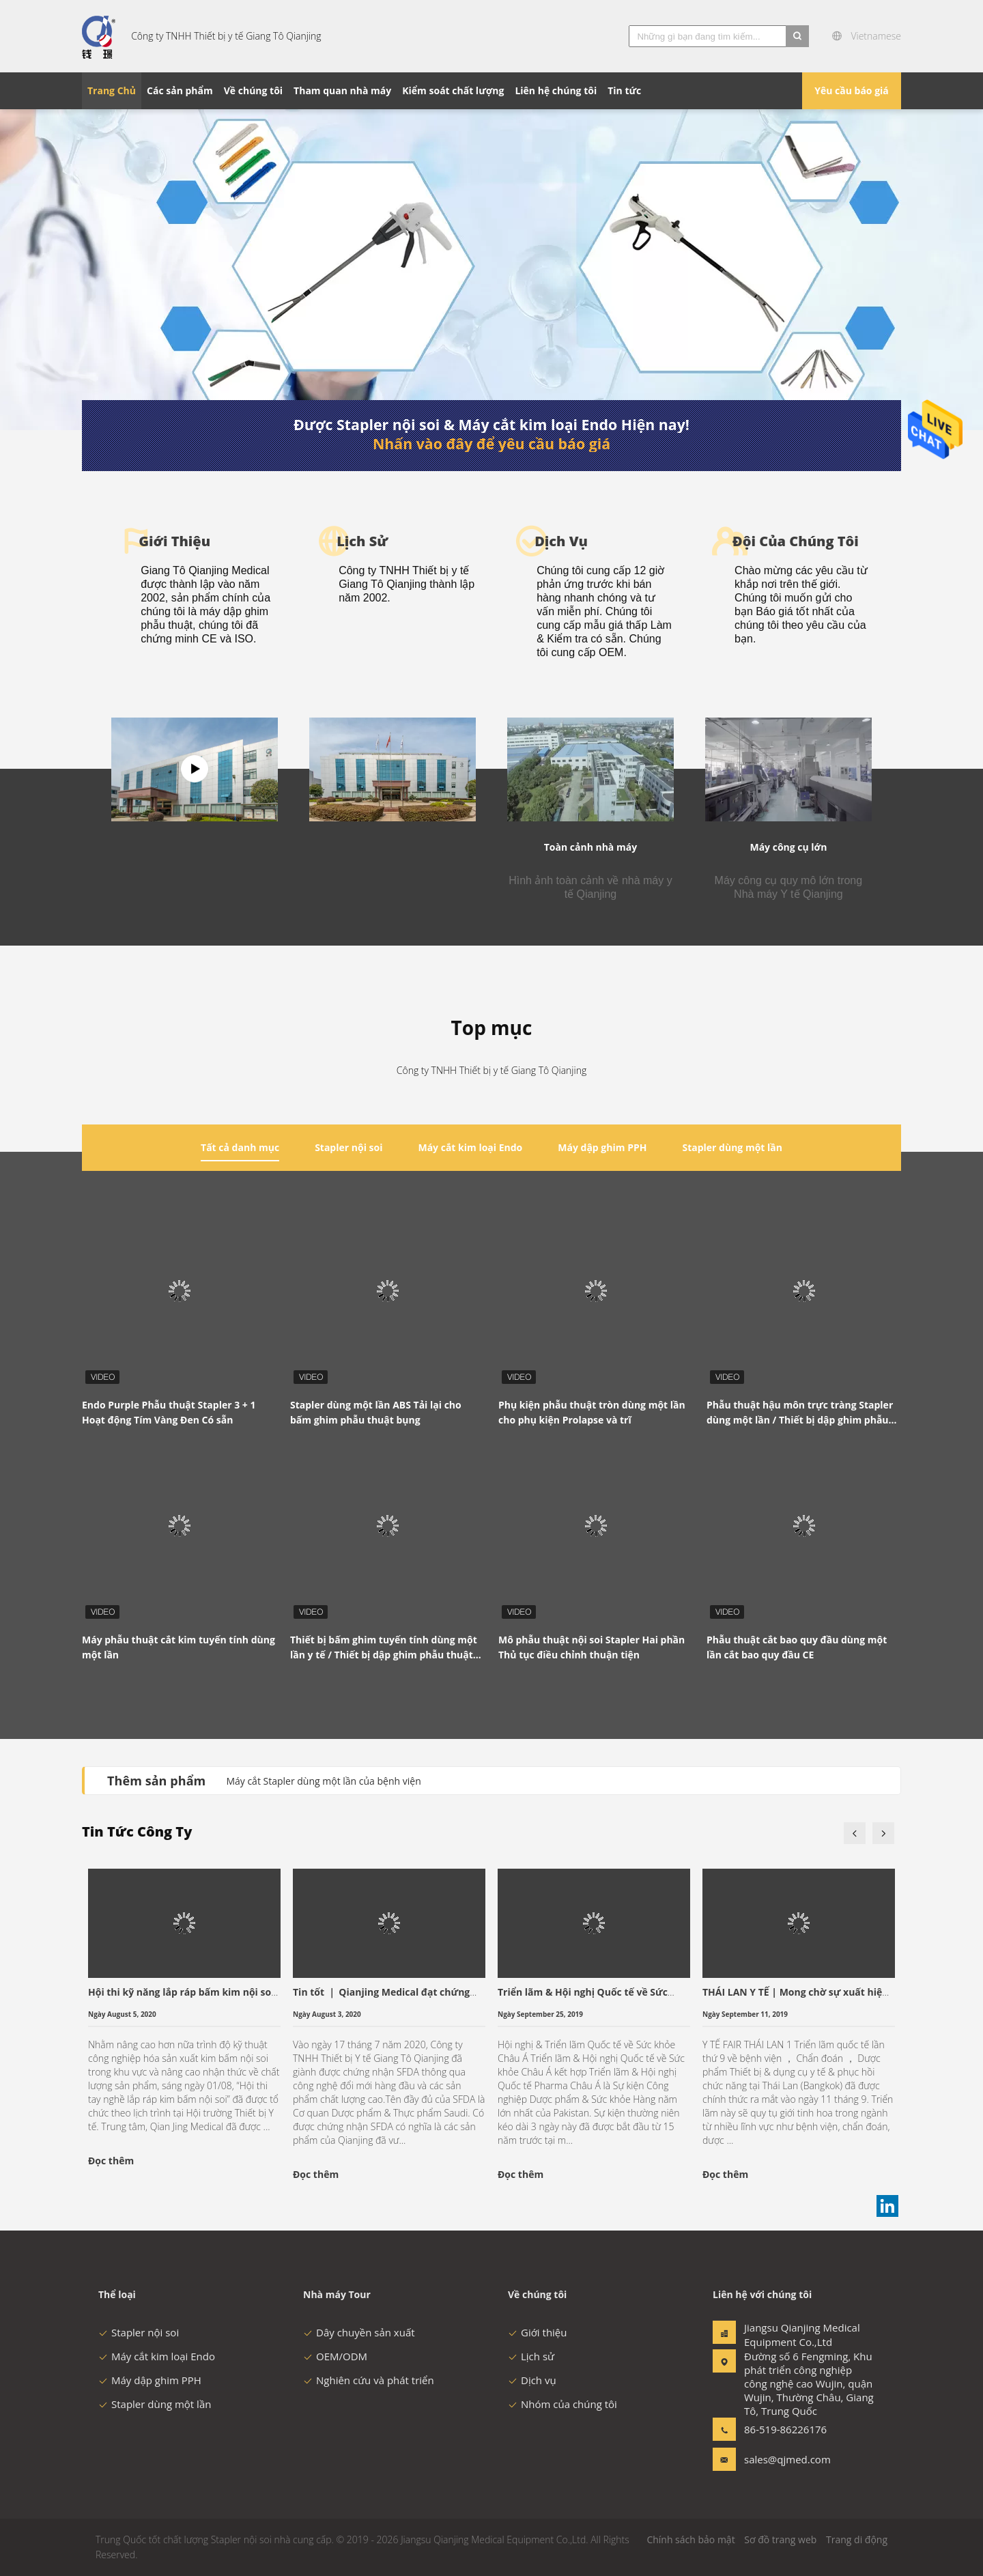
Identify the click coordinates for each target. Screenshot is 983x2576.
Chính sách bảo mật (690, 2539)
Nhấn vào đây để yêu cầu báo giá (491, 443)
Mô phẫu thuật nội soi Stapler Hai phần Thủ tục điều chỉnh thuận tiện (591, 1647)
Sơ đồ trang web (780, 2539)
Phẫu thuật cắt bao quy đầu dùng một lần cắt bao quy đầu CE (797, 1647)
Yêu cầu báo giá (851, 90)
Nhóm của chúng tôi (562, 2404)
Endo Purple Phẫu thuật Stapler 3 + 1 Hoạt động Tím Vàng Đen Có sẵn (168, 1412)
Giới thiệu (537, 2332)
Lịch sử (531, 2356)
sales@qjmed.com (787, 2459)
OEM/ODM (335, 2356)
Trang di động (856, 2539)
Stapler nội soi (138, 2332)
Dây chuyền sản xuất (359, 2332)
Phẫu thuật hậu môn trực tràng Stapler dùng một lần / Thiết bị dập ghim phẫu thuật (800, 1413)
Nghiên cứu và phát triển (368, 2380)
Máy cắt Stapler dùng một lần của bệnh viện (323, 1780)
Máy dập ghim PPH (149, 2380)
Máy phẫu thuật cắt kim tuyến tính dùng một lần (178, 1647)
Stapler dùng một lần (154, 2404)
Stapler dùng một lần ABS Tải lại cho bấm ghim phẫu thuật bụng (375, 1412)
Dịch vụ (532, 2380)
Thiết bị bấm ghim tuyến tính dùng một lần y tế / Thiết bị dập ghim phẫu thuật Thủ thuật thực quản (383, 1647)
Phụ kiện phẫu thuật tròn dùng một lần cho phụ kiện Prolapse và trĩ (591, 1412)
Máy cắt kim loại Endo (156, 2356)
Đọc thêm (111, 2160)
